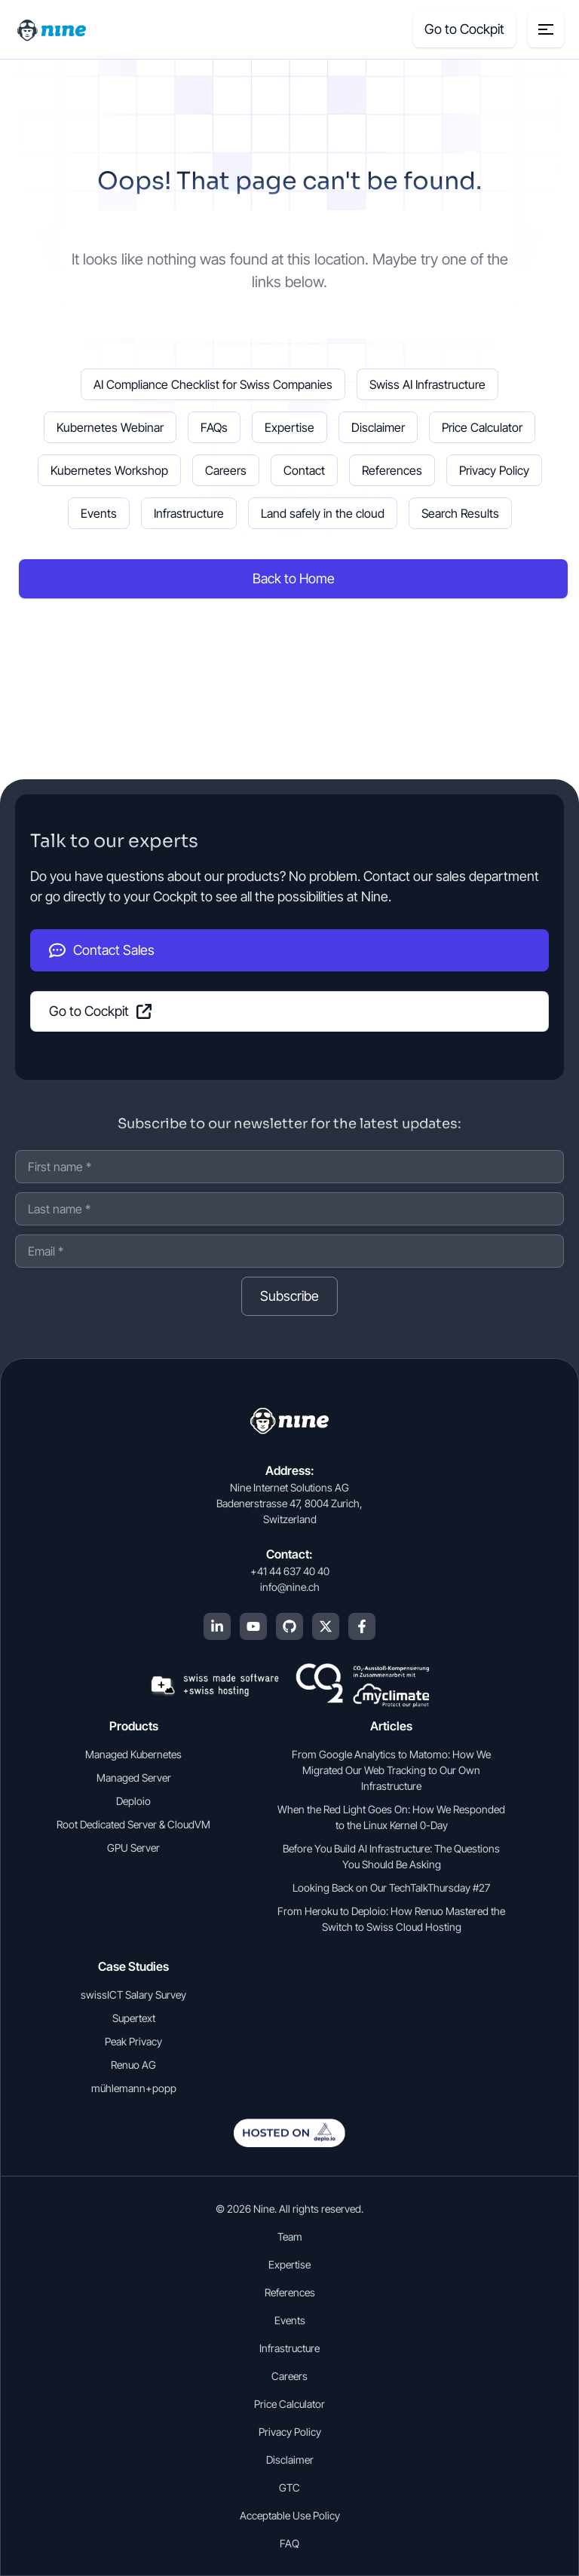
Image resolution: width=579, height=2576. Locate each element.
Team (289, 2236)
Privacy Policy (494, 470)
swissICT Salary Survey (133, 1994)
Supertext (133, 2018)
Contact (304, 470)
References (392, 470)
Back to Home (294, 578)
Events (99, 513)
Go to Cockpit (100, 1011)
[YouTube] (253, 1626)
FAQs (214, 427)
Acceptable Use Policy (290, 2515)
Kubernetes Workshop (109, 470)
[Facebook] (361, 1626)
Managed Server (133, 1777)
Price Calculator (482, 427)
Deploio (133, 1800)
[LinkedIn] (217, 1626)
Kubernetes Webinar (110, 427)
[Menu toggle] (546, 29)
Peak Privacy (133, 2041)
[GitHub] (289, 1626)
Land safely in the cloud (322, 513)
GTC (289, 2487)
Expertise (289, 427)
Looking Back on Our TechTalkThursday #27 (391, 1887)
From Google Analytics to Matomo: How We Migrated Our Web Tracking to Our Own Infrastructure (391, 1770)
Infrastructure (189, 513)
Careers (226, 470)
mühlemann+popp (133, 2088)
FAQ (289, 2543)
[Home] (52, 29)
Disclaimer (378, 427)
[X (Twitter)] (325, 1626)
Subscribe (289, 1296)
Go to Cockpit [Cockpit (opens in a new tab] (464, 29)
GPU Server (133, 1847)
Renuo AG (133, 2064)
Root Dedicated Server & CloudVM (133, 1824)
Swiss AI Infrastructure (427, 384)
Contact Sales (102, 950)
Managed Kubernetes (133, 1754)
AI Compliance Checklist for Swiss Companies (212, 384)
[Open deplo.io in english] (289, 2142)
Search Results (460, 513)
